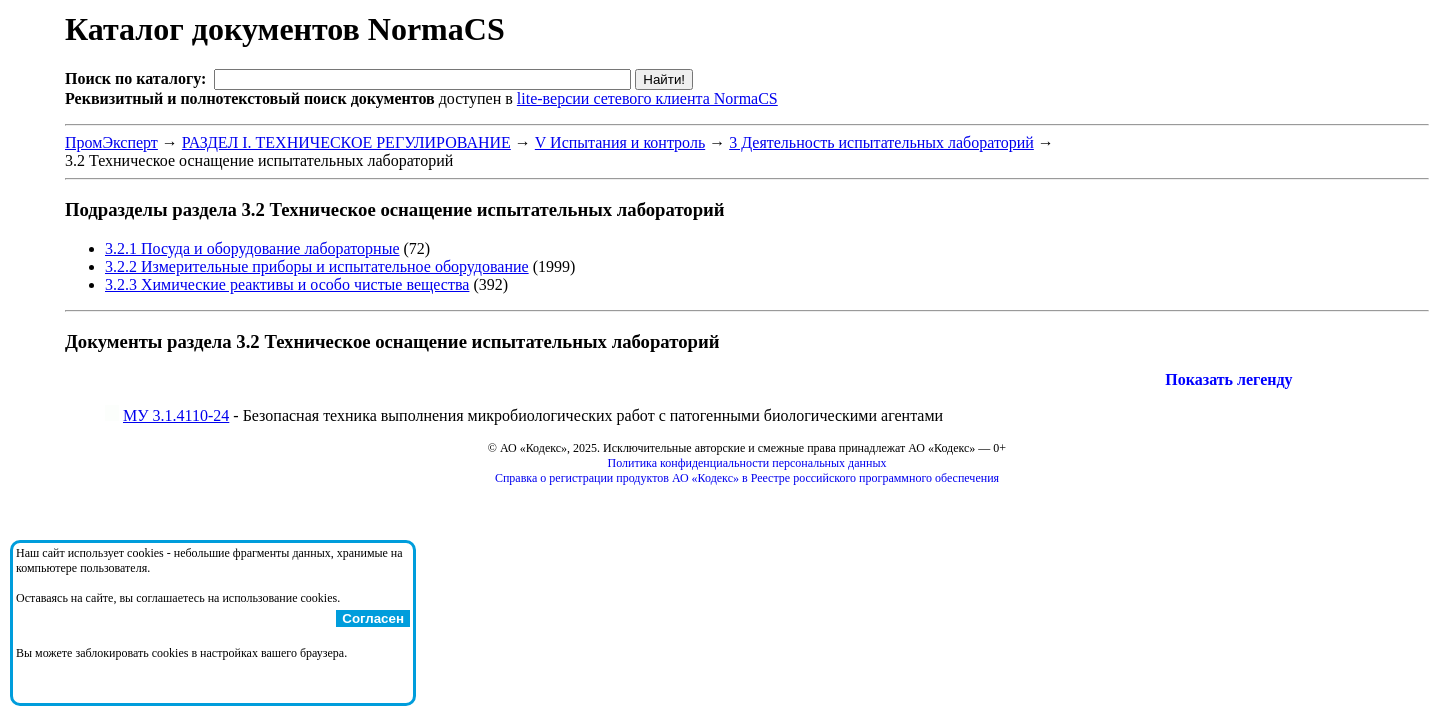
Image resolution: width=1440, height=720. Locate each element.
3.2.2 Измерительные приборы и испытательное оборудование (317, 266)
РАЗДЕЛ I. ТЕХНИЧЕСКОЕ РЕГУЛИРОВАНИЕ (346, 142)
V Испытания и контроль (620, 142)
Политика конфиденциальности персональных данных (747, 463)
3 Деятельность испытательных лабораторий (881, 142)
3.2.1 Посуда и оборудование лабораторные (252, 248)
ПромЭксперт (111, 142)
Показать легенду (1228, 379)
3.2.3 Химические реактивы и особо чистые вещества (287, 284)
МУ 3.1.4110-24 (176, 415)
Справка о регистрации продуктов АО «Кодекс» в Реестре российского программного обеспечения (747, 478)
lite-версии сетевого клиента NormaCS (647, 98)
